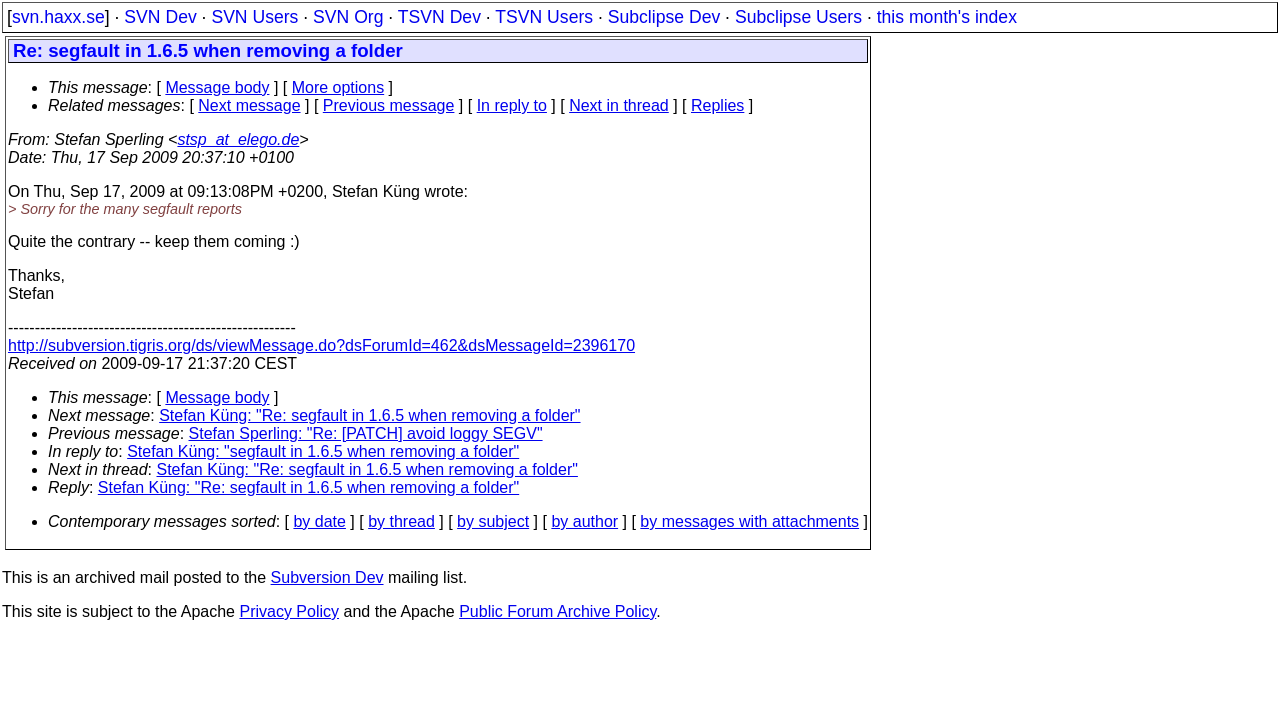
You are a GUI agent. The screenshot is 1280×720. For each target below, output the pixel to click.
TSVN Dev (439, 17)
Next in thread (619, 105)
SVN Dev (160, 17)
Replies (717, 105)
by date (319, 521)
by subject (493, 521)
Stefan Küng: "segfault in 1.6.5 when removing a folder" (323, 451)
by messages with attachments (749, 521)
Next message (249, 105)
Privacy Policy (289, 611)
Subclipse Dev (664, 17)
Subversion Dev (327, 577)
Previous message (389, 105)
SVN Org (348, 17)
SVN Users (254, 17)
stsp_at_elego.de (238, 139)
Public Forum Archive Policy (557, 611)
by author (584, 521)
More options (338, 87)
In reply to (512, 105)
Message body (217, 87)
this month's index (947, 17)
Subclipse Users (798, 17)
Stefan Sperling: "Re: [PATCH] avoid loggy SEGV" (366, 433)
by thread (401, 521)
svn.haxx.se (58, 17)
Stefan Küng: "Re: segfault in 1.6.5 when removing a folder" (369, 415)
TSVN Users (544, 17)
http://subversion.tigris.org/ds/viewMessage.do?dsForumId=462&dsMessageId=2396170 (321, 345)
